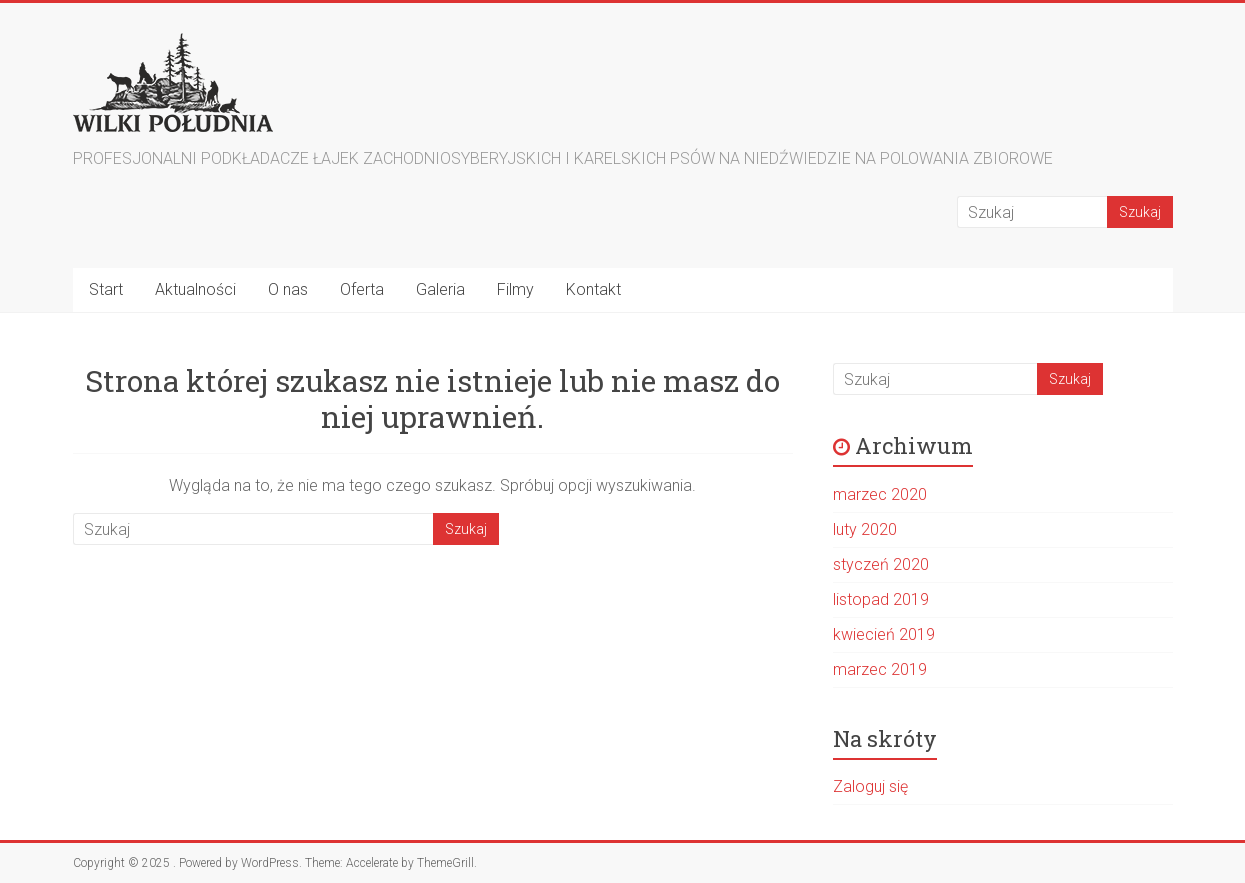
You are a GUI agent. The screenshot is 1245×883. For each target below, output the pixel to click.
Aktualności (195, 289)
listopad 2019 (881, 599)
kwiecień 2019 (884, 634)
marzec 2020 (880, 494)
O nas (288, 289)
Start (106, 289)
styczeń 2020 (881, 564)
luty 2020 (865, 529)
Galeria (440, 289)
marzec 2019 (880, 669)
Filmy (515, 289)
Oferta (362, 289)
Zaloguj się (870, 786)
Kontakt (593, 289)
